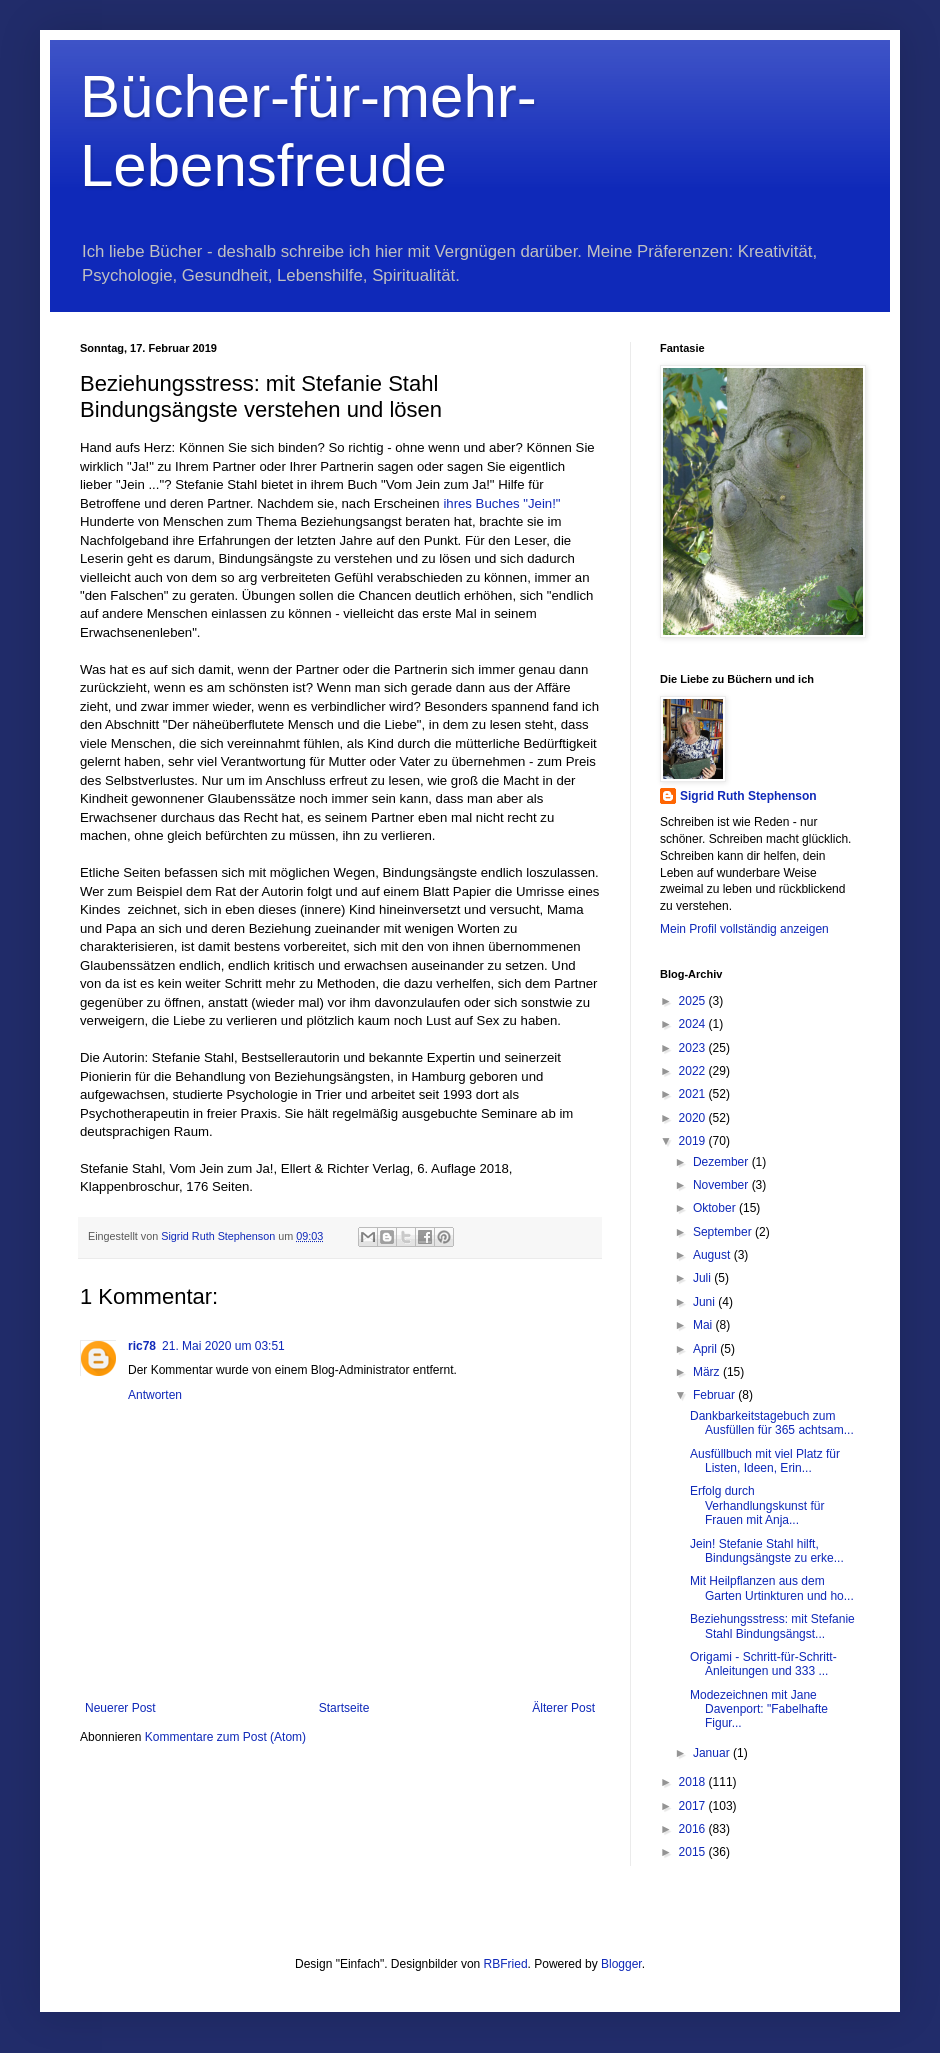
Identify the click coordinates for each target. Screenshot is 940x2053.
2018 (694, 1782)
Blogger (621, 1964)
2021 (694, 1094)
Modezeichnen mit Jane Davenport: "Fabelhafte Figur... (759, 1709)
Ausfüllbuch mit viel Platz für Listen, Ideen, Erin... (765, 1461)
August (713, 1255)
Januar (713, 1753)
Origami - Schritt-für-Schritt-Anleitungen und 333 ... (763, 1664)
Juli (703, 1278)
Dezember (722, 1162)
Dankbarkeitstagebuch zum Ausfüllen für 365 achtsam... (772, 1423)
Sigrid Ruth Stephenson (748, 796)
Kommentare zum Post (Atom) (225, 1737)
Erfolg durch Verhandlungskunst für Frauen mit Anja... (757, 1505)
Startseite (344, 1708)
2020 (694, 1118)
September (724, 1232)
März (708, 1372)
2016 (694, 1829)
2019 (694, 1141)
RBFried (506, 1964)
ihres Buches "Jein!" (501, 503)
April (706, 1349)
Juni (705, 1302)
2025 (694, 1001)
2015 (694, 1852)
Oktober (716, 1208)
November (722, 1185)
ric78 (142, 1346)
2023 (694, 1048)
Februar (715, 1395)
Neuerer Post (120, 1708)
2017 (694, 1806)
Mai (704, 1325)
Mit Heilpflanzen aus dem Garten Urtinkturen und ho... (772, 1588)
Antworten (155, 1395)
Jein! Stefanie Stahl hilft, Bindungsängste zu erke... (767, 1551)
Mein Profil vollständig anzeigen (744, 929)
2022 (694, 1071)
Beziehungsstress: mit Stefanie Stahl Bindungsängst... (772, 1626)
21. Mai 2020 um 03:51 (223, 1346)
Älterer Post (563, 1708)
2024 (694, 1024)
